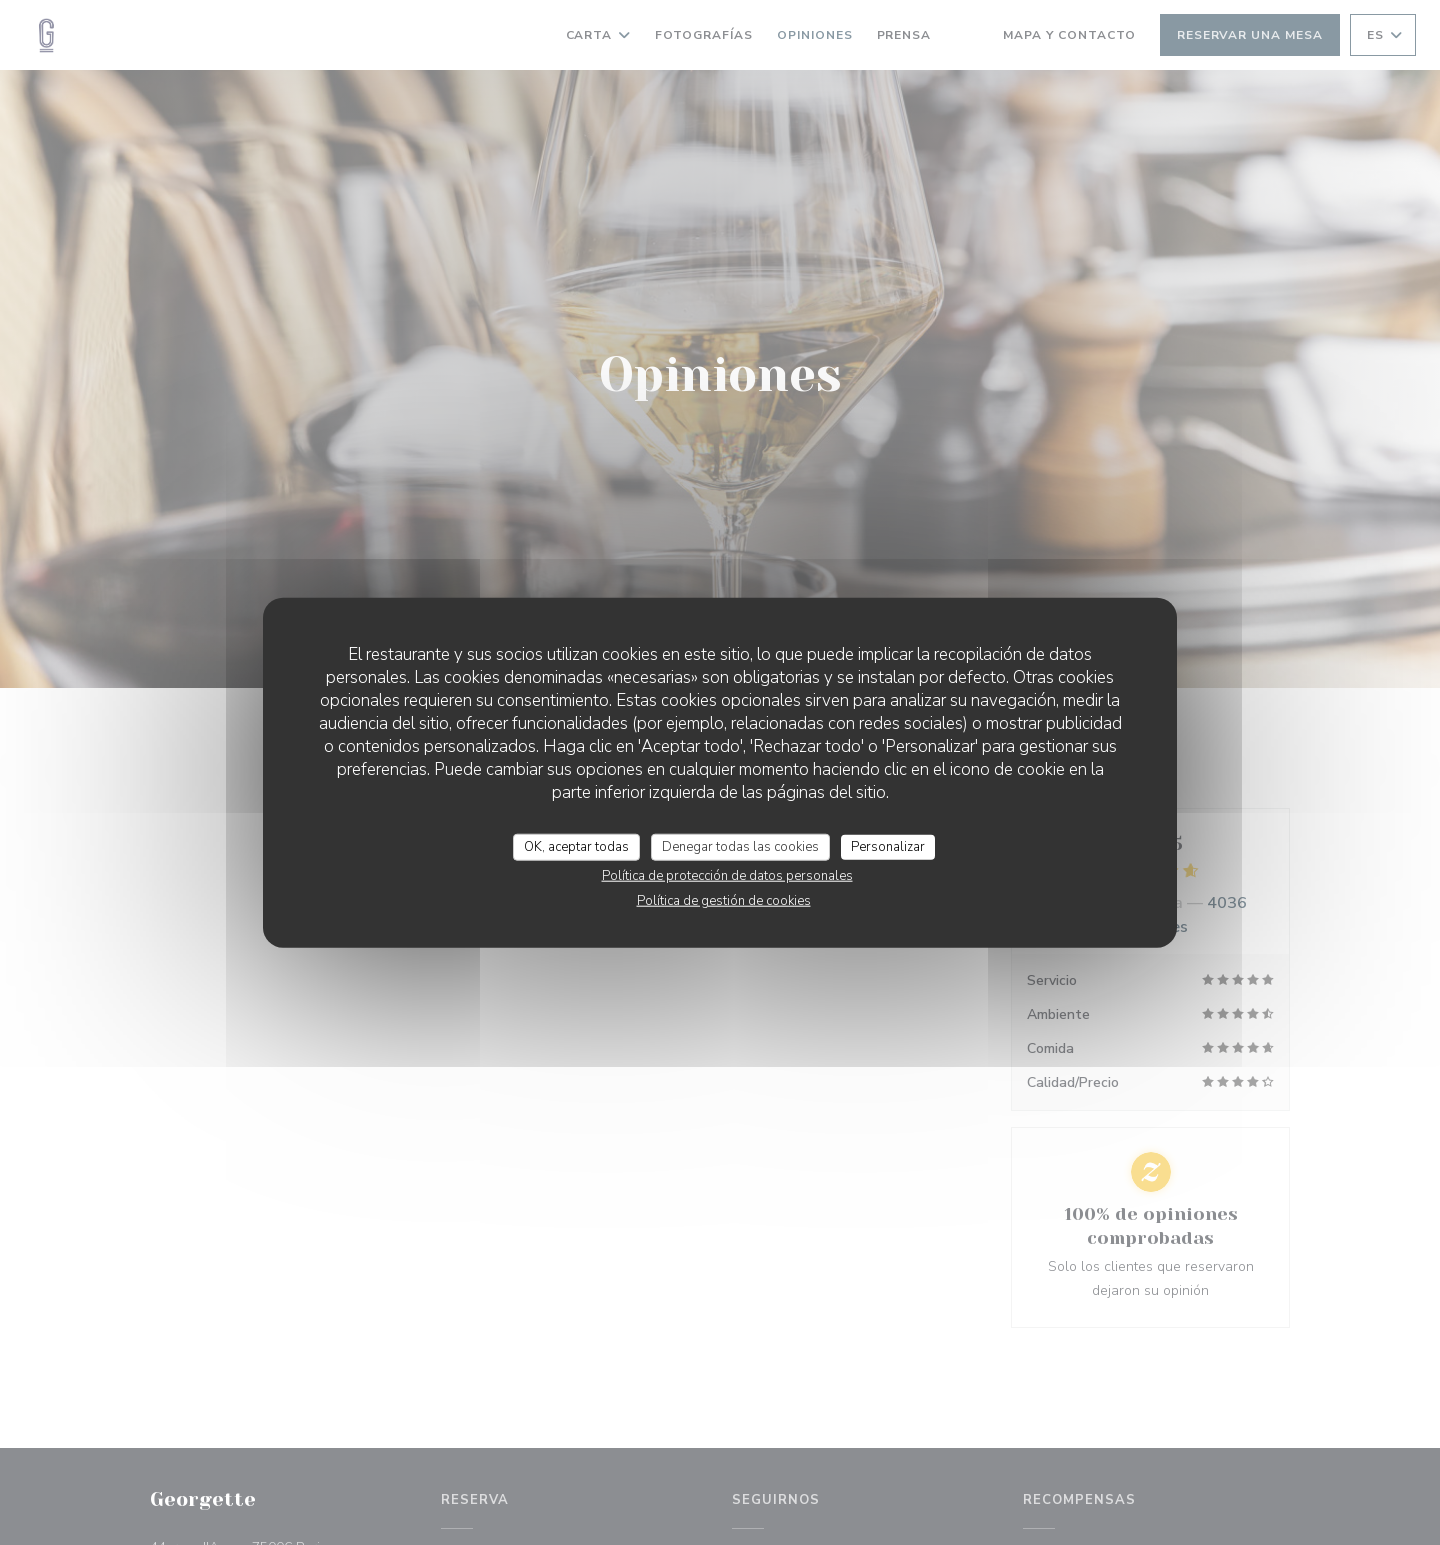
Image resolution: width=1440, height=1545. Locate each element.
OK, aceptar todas (576, 846)
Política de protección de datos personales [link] (727, 876)
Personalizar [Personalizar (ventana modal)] (888, 846)
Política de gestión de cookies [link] (724, 901)
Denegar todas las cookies (740, 846)
